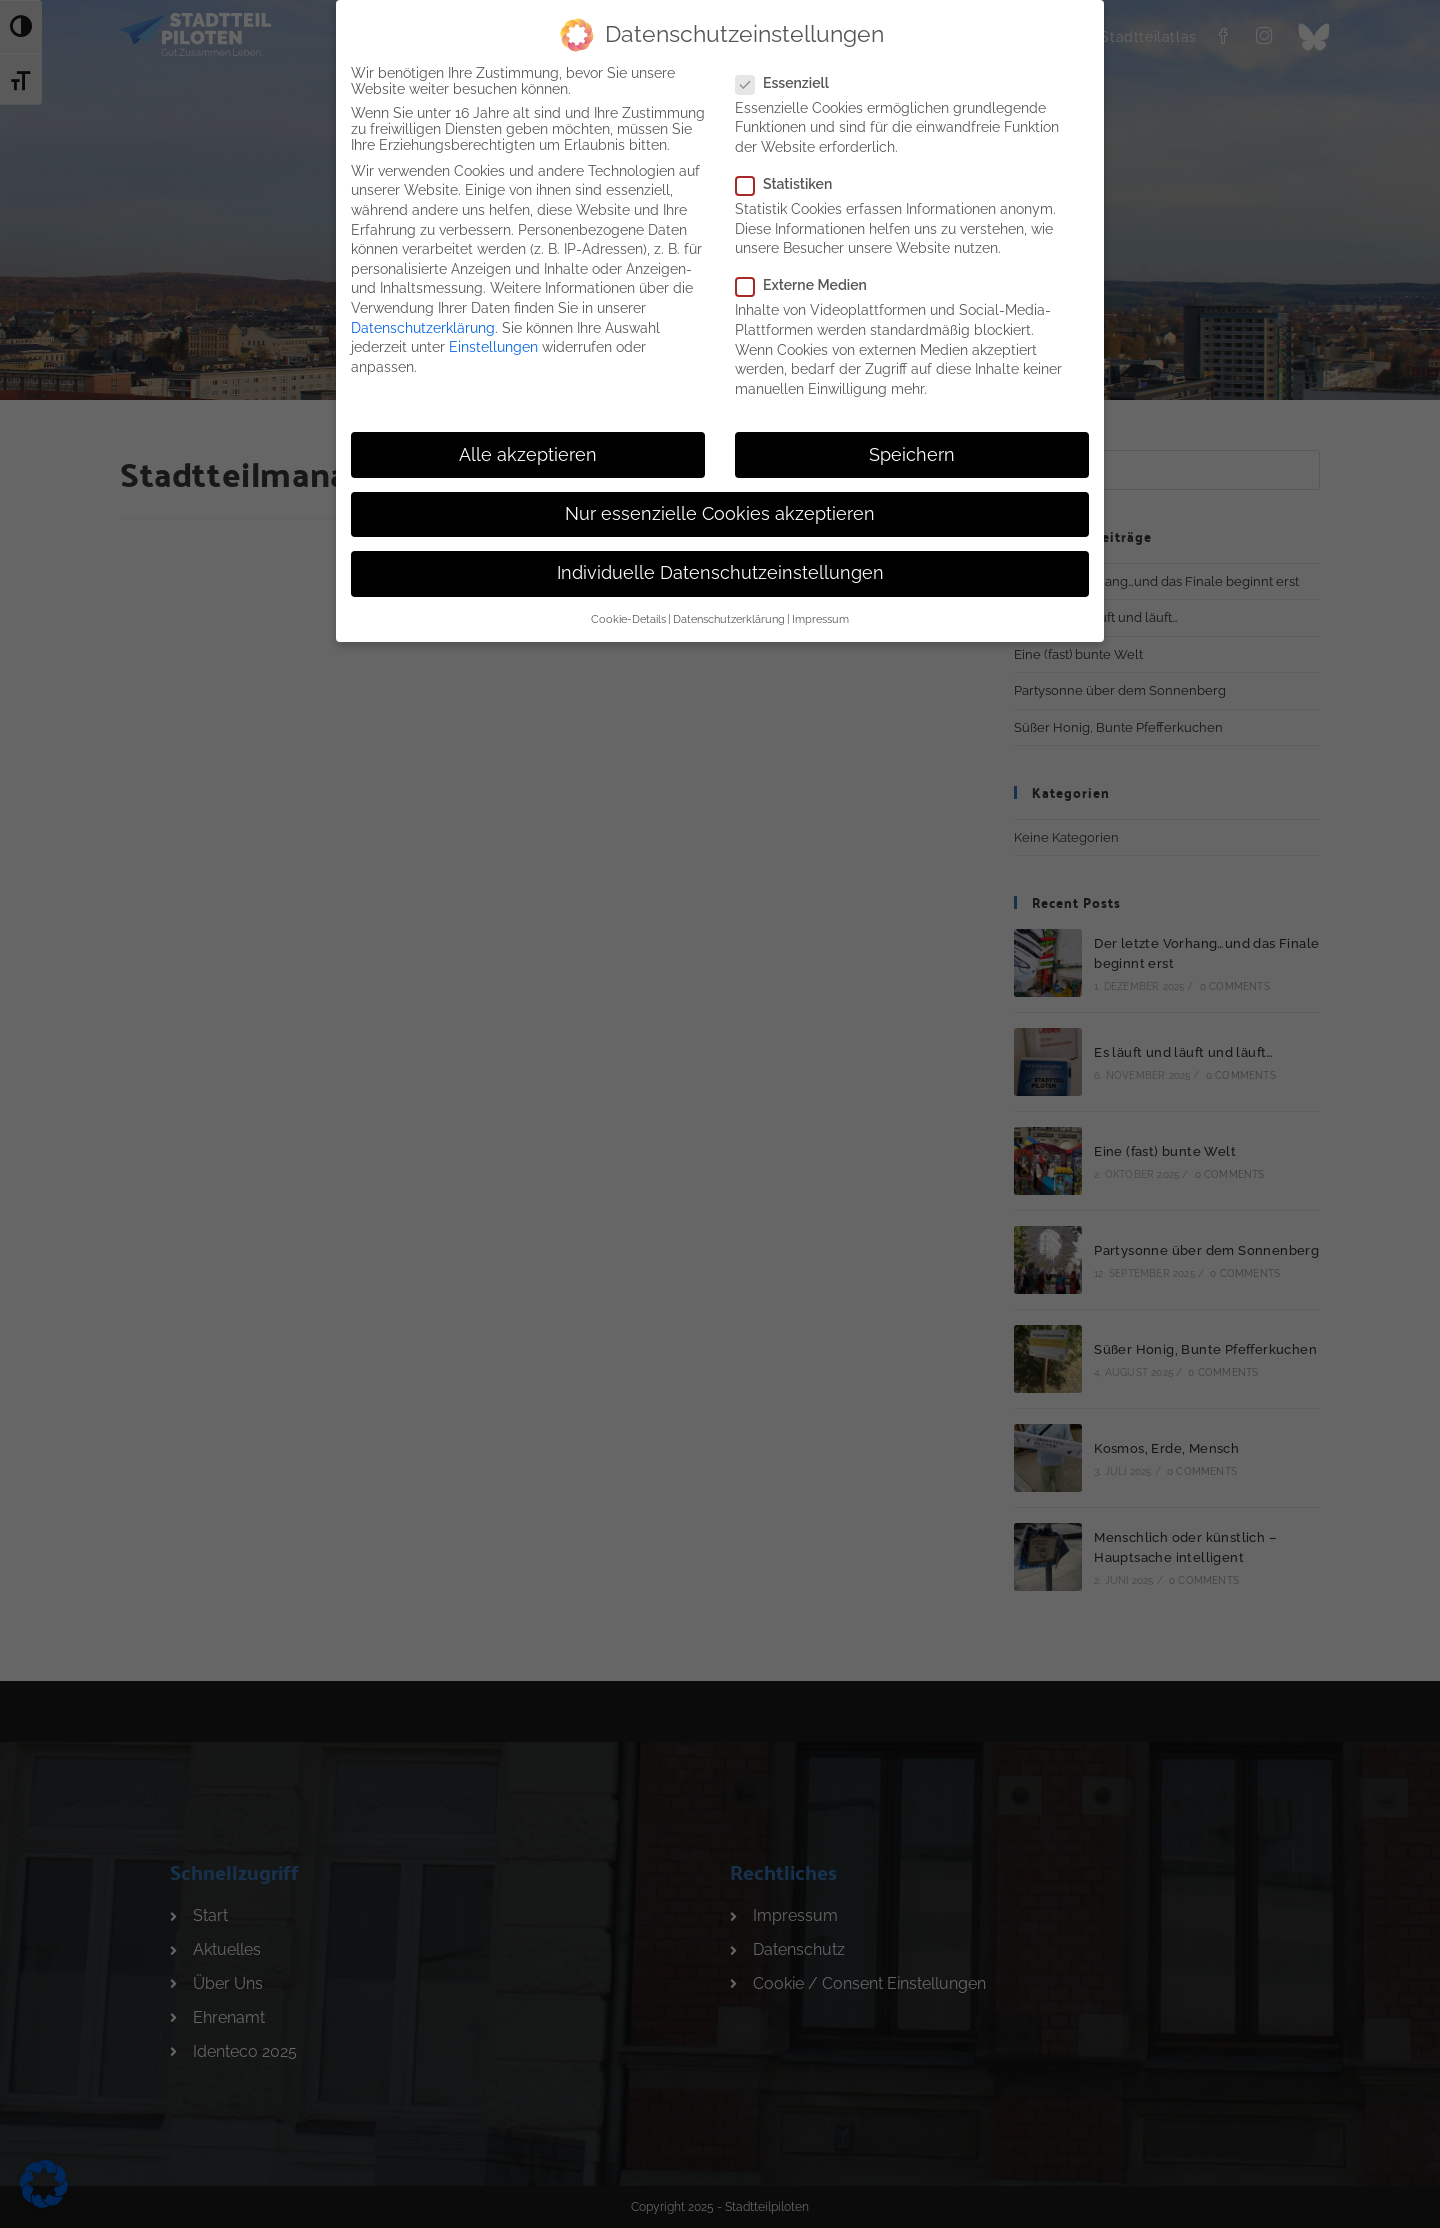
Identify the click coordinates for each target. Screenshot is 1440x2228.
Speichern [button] (912, 448)
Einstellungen (493, 340)
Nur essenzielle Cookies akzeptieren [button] (720, 507)
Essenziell (791, 76)
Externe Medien (809, 279)
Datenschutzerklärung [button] (729, 613)
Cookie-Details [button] (628, 613)
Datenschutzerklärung (423, 321)
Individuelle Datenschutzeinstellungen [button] (720, 566)
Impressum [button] (820, 613)
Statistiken (791, 177)
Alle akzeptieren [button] (528, 448)
